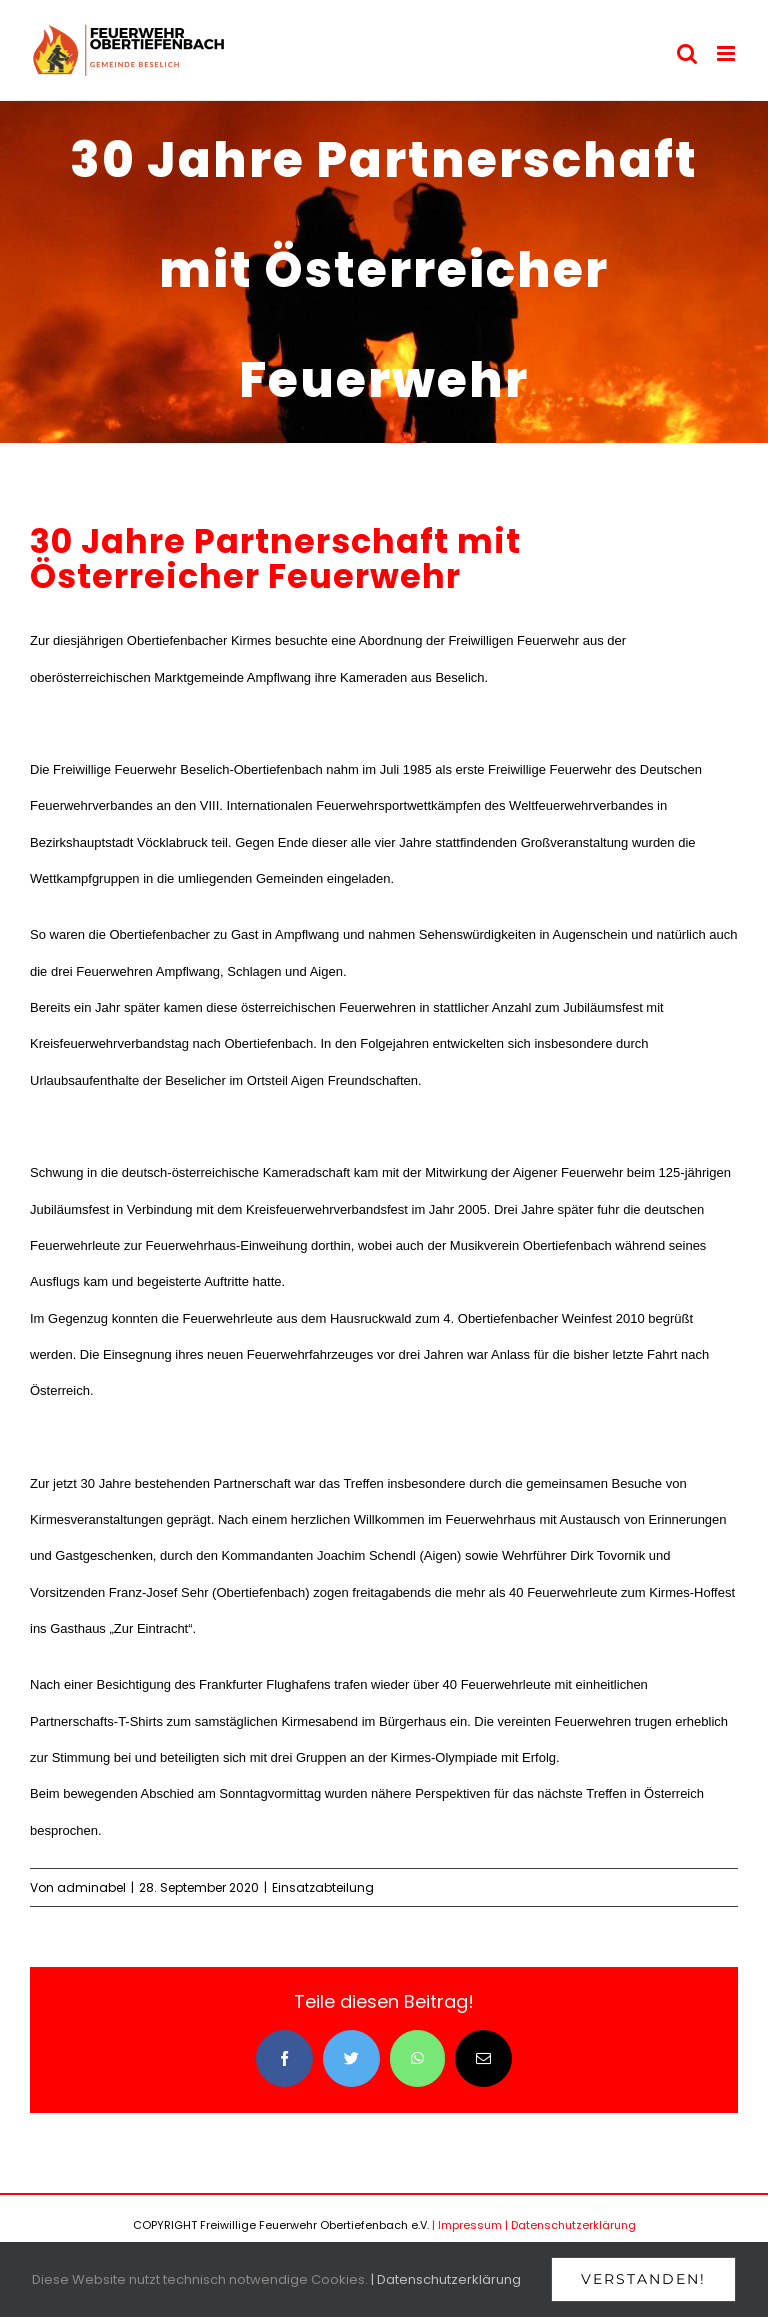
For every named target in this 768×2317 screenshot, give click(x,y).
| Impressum (467, 2225)
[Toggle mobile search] (687, 53)
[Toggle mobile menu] (727, 53)
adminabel (91, 1887)
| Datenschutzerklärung (570, 2225)
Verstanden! (643, 2279)
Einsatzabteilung (323, 1887)
